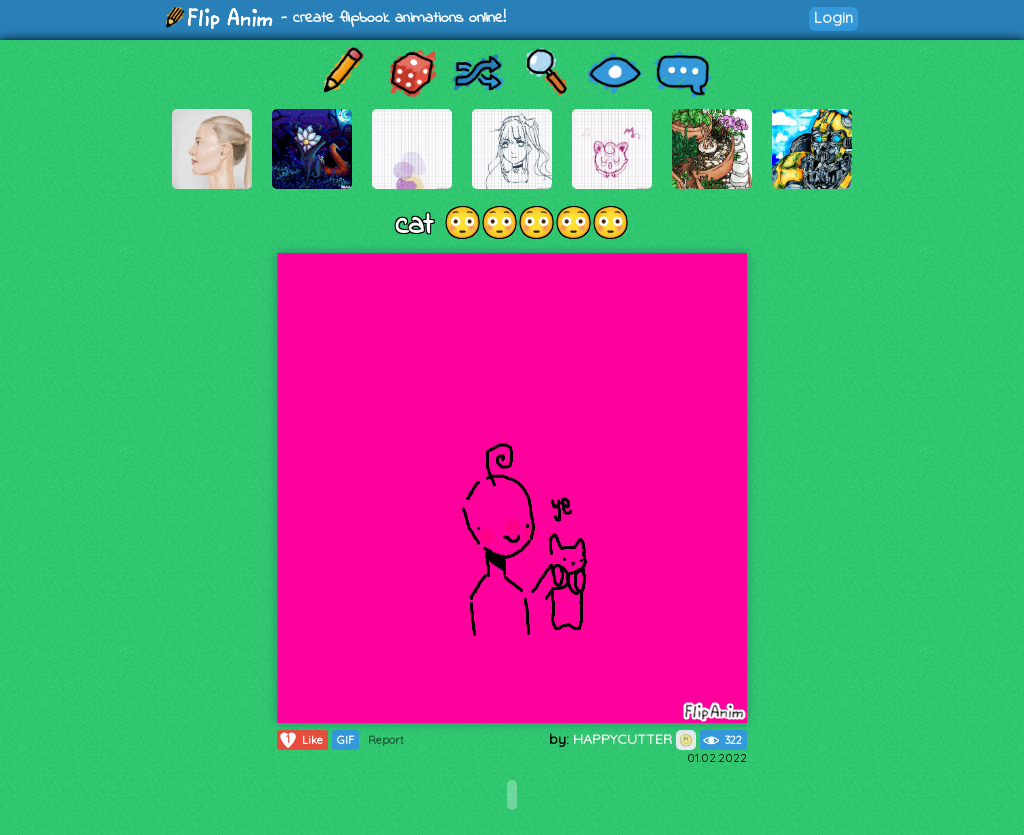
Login (833, 17)
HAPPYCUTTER (634, 739)
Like (300, 740)
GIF (345, 740)
